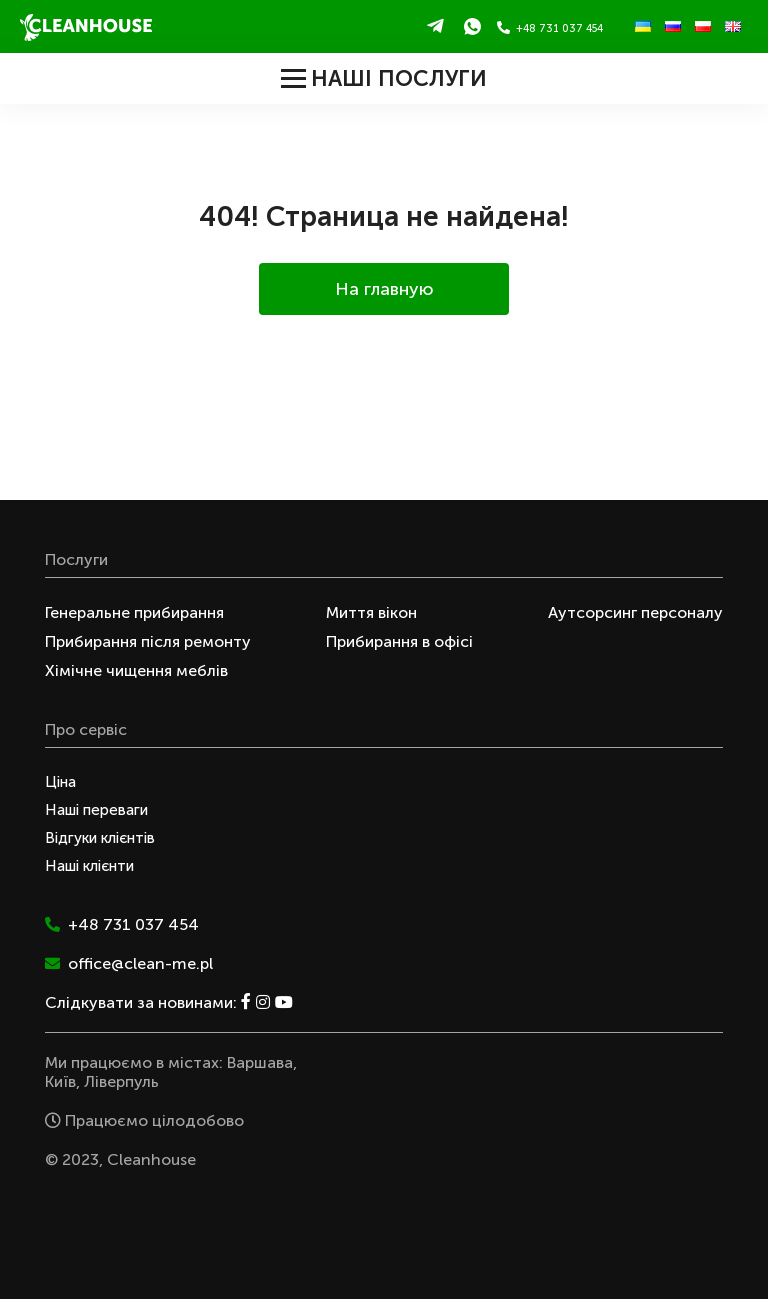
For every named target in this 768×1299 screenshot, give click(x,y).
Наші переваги (96, 810)
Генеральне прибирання (134, 612)
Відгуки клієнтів (100, 838)
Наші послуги (384, 78)
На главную (384, 289)
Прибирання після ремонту (148, 641)
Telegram (435, 25)
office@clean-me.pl (129, 963)
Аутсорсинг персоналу (635, 612)
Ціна (60, 782)
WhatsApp (472, 25)
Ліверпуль (121, 1081)
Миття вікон (371, 612)
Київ (60, 1081)
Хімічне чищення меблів (136, 670)
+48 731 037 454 (550, 28)
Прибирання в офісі (399, 641)
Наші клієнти (89, 866)
